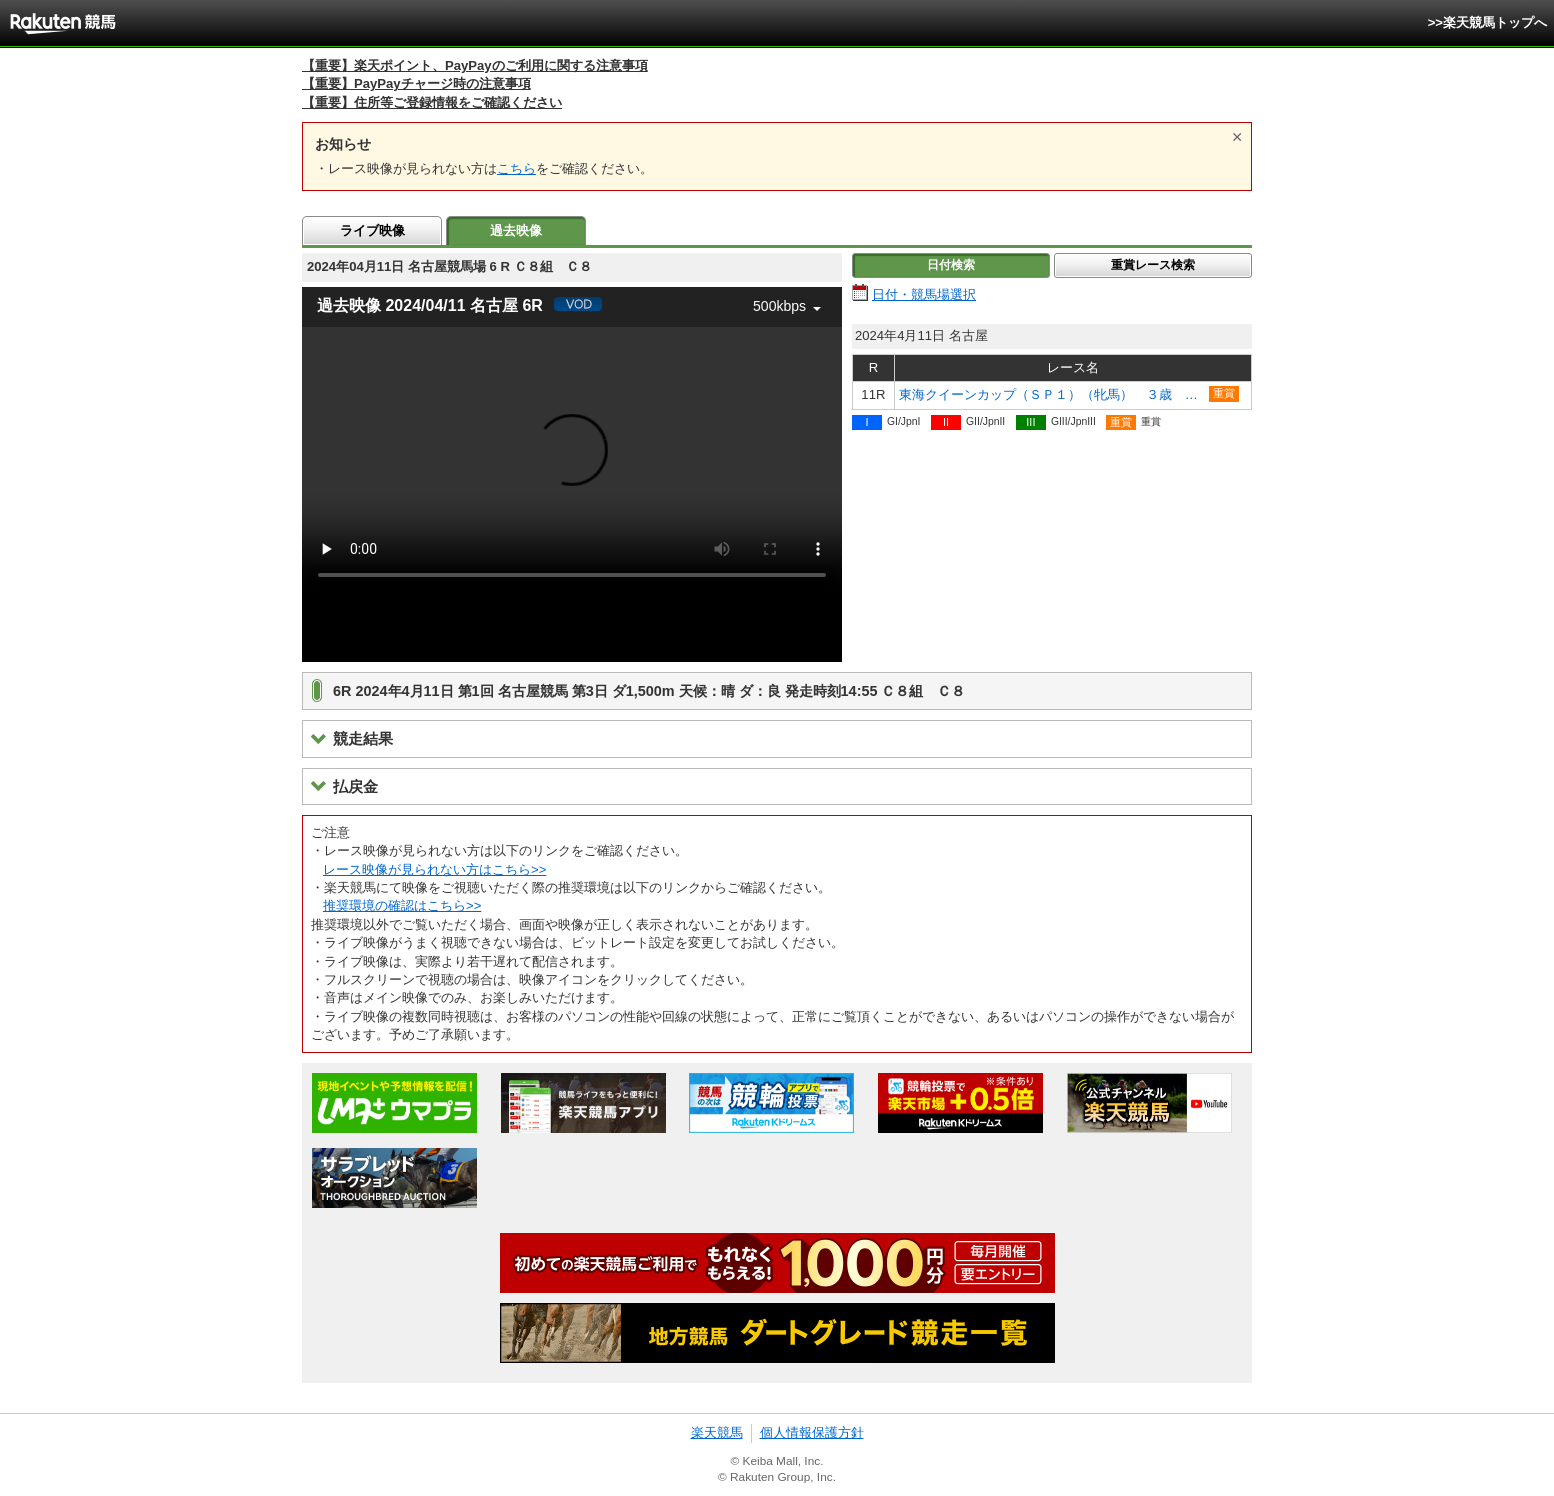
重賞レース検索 (1153, 265)
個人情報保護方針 (812, 1432)
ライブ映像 (372, 230)
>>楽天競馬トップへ (1487, 22)
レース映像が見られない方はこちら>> (434, 869)
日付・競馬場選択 (924, 294)
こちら (516, 168)
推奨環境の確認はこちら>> (402, 905)
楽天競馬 (717, 1432)
